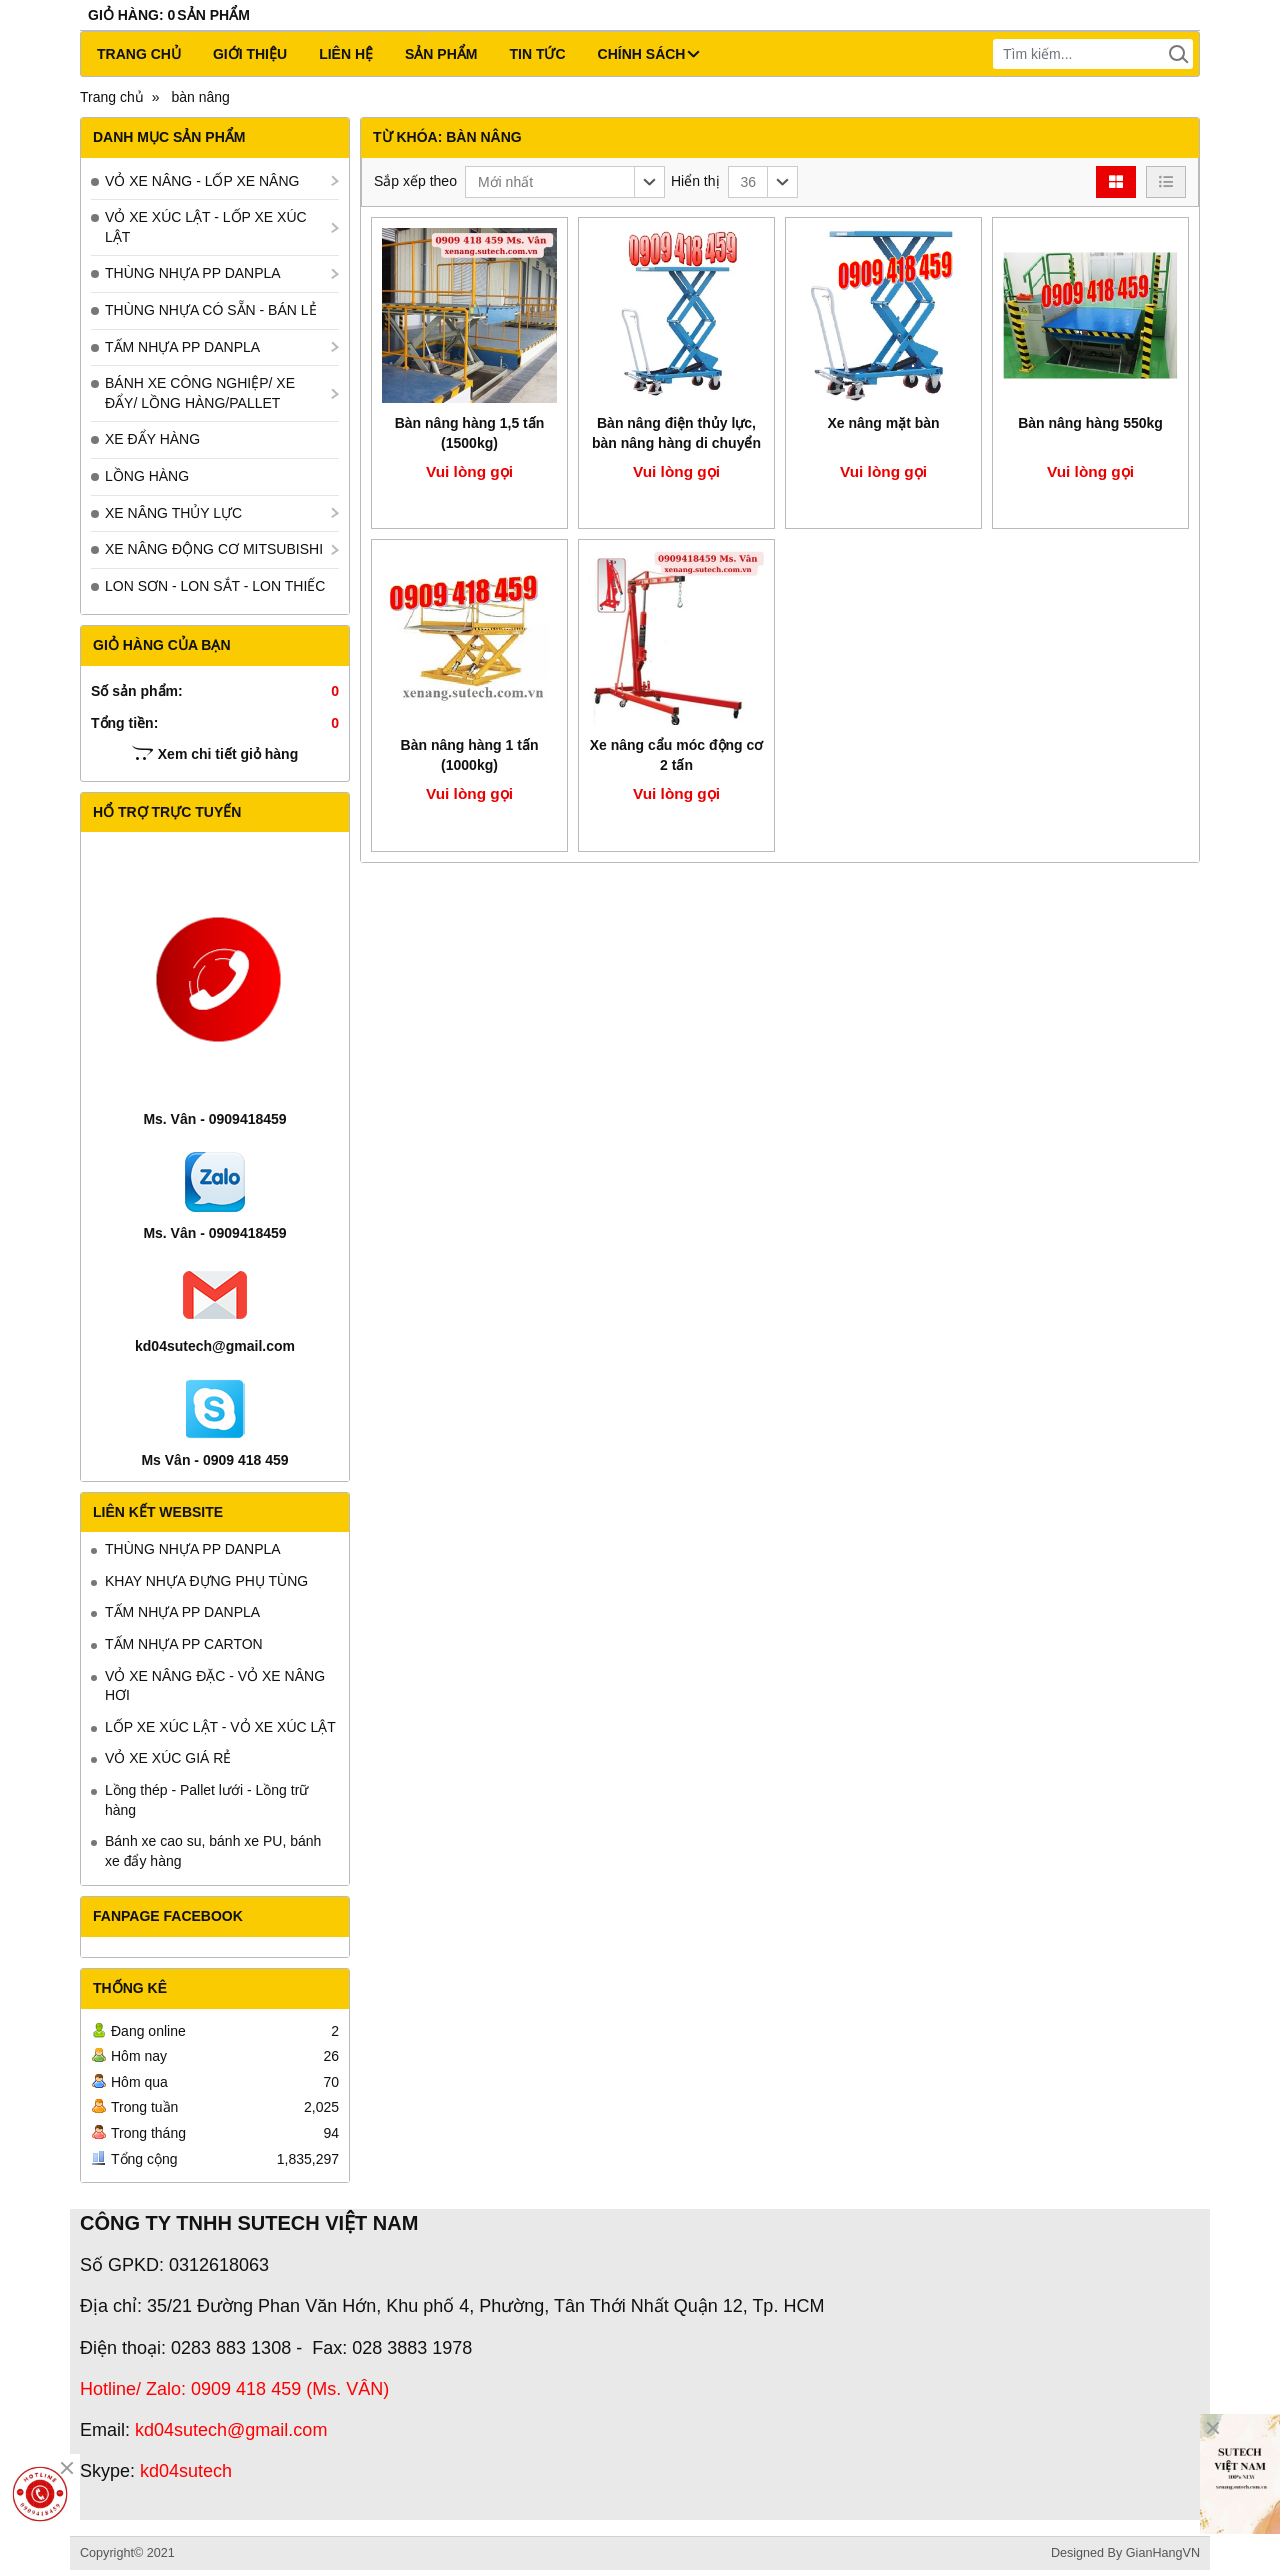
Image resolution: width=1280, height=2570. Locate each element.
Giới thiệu (250, 54)
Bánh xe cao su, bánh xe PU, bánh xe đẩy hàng (213, 1851)
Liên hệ (346, 54)
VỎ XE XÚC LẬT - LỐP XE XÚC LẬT (206, 227)
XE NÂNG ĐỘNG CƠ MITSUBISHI (214, 549)
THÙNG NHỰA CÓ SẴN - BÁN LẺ (211, 310)
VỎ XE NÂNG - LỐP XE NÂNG (202, 181)
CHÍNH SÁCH (649, 54)
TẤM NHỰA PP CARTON (184, 1644)
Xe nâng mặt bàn (883, 423)
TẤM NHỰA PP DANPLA (182, 347)
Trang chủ (139, 54)
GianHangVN (1163, 2553)
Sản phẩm (441, 54)
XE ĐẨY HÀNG (152, 439)
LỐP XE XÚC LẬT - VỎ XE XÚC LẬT (220, 1727)
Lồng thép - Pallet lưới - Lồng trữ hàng (206, 1800)
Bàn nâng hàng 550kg (1090, 423)
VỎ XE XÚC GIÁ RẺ (168, 1758)
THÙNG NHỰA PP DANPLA (193, 273)
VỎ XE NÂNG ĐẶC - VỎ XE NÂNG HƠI (215, 1686)
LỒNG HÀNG (147, 476)
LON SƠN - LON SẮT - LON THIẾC (215, 586)
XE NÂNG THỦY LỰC (173, 513)
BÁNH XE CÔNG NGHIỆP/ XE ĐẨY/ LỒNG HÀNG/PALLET (200, 393)
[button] (565, 182)
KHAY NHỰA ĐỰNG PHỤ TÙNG (206, 1581)
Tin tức (537, 54)
